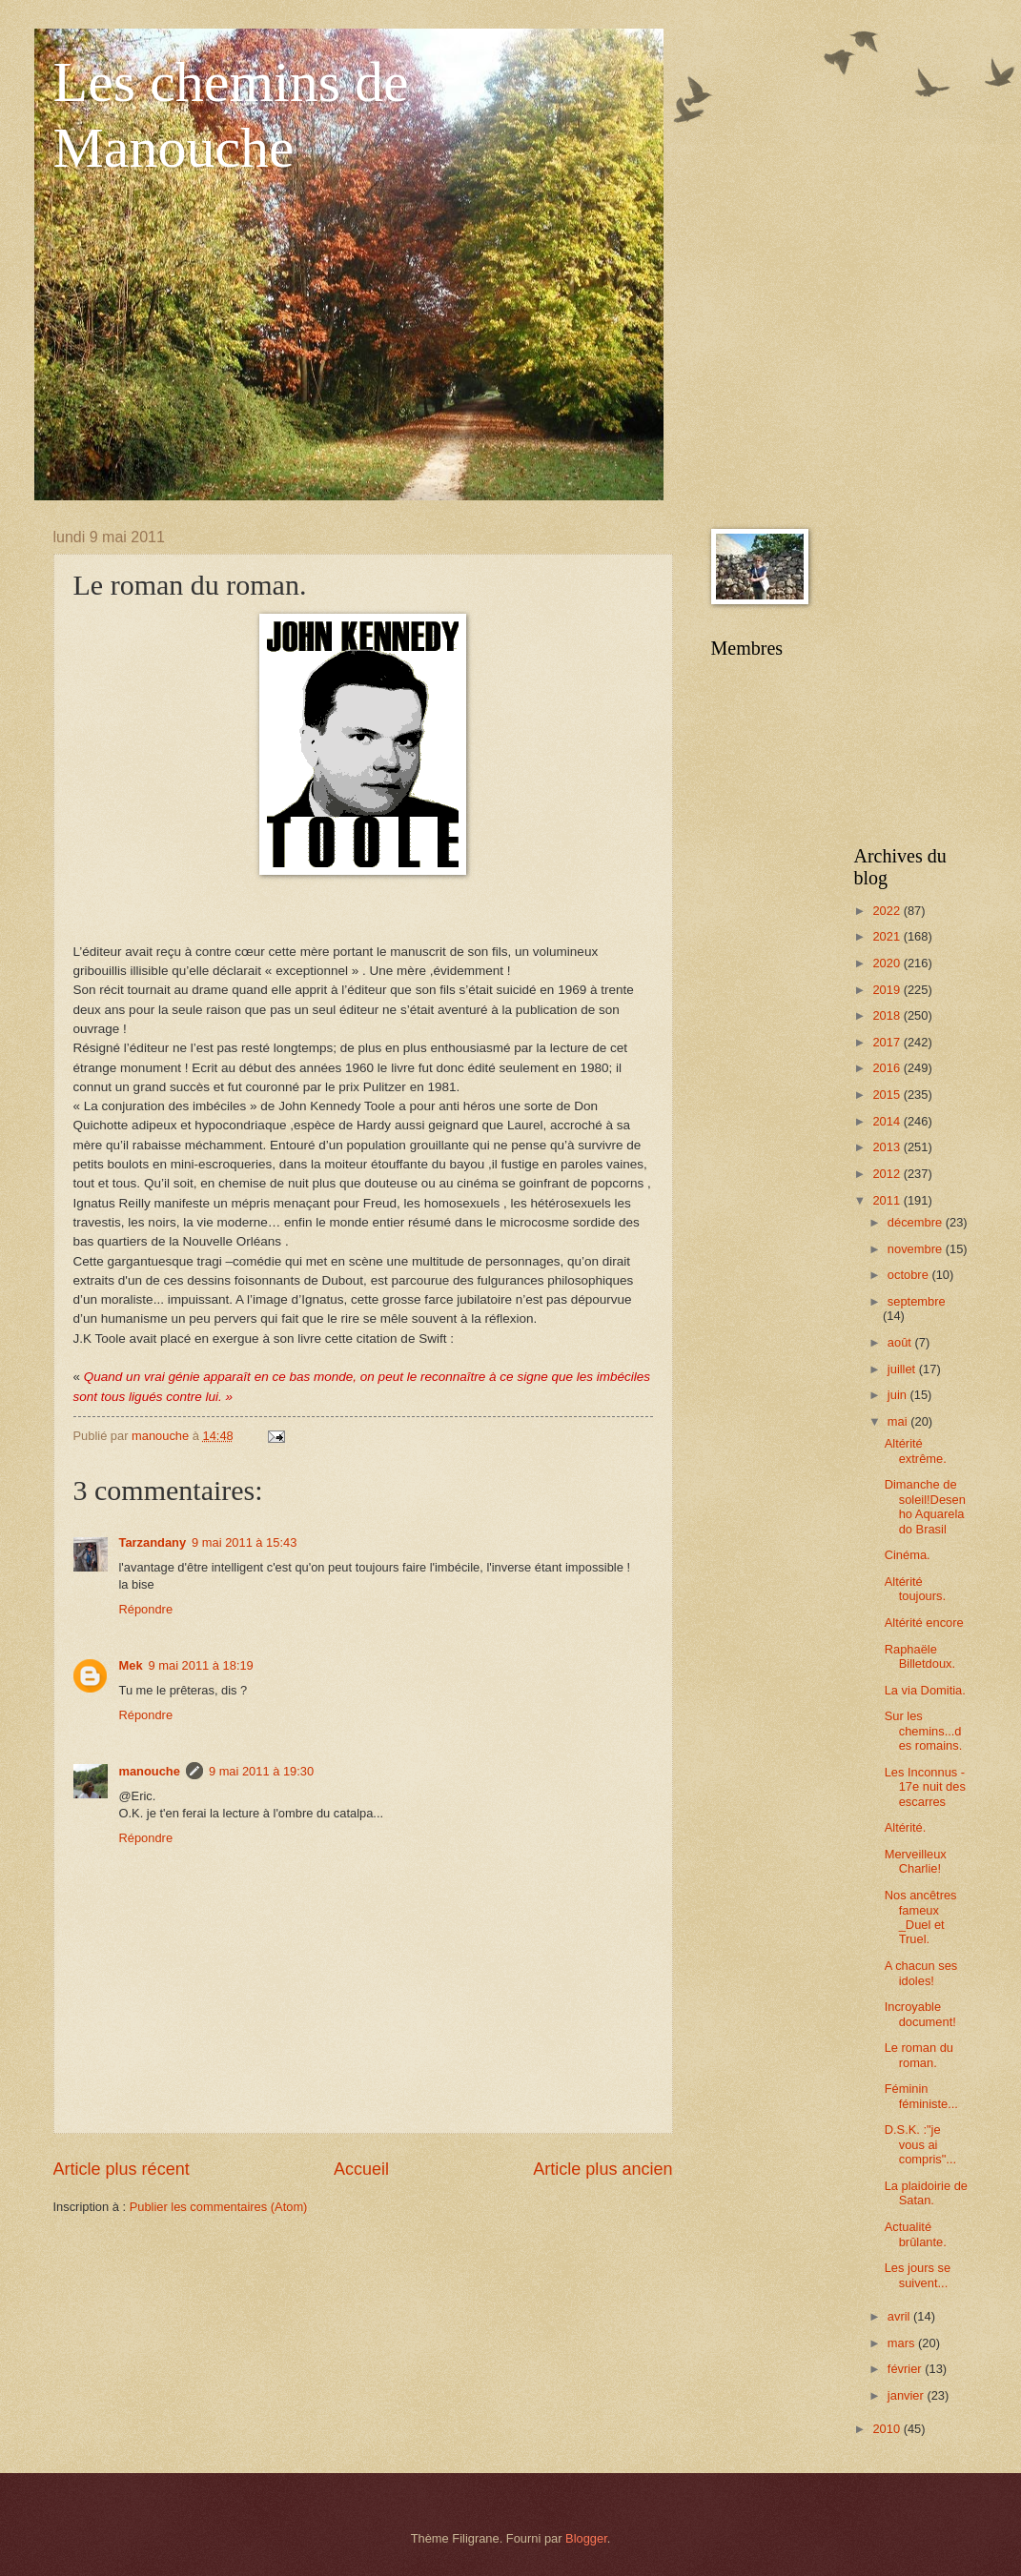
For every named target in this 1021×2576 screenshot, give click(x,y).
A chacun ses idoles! (921, 1972)
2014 (887, 1121)
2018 (887, 1015)
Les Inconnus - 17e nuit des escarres (925, 1787)
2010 (887, 2429)
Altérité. (906, 1827)
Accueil (361, 2169)
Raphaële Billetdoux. (920, 1656)
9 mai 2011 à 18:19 (201, 1665)
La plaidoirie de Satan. (926, 2193)
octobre (910, 1275)
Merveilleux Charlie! (916, 1861)
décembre (917, 1222)
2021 (887, 936)
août (901, 1342)
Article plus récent (121, 2169)
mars (903, 2343)
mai (899, 1421)
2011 (887, 1200)
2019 (887, 990)
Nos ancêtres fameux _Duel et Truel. (921, 1917)
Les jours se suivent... (917, 2275)
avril (900, 2316)
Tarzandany (153, 1542)
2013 (887, 1147)
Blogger (586, 2538)
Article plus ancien (602, 2169)
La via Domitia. (925, 1690)
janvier (908, 2395)
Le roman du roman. (919, 2054)
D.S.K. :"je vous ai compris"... (920, 2144)
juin (899, 1395)
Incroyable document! (920, 2013)
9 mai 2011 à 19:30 (261, 1771)
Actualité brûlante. (916, 2234)
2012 (887, 1173)
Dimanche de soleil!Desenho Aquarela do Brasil (925, 1506)
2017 (887, 1042)
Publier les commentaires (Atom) (219, 2207)
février (906, 2369)
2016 (887, 1068)
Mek (131, 1665)
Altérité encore (924, 1622)
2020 (887, 963)
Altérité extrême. (916, 1450)
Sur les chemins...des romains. (924, 1731)
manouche (149, 1771)
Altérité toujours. (915, 1588)
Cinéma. (907, 1555)
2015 (887, 1094)
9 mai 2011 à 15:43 (244, 1542)
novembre (917, 1249)
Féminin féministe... (921, 2095)
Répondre (146, 1609)
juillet (903, 1369)
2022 (887, 910)
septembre (917, 1301)
